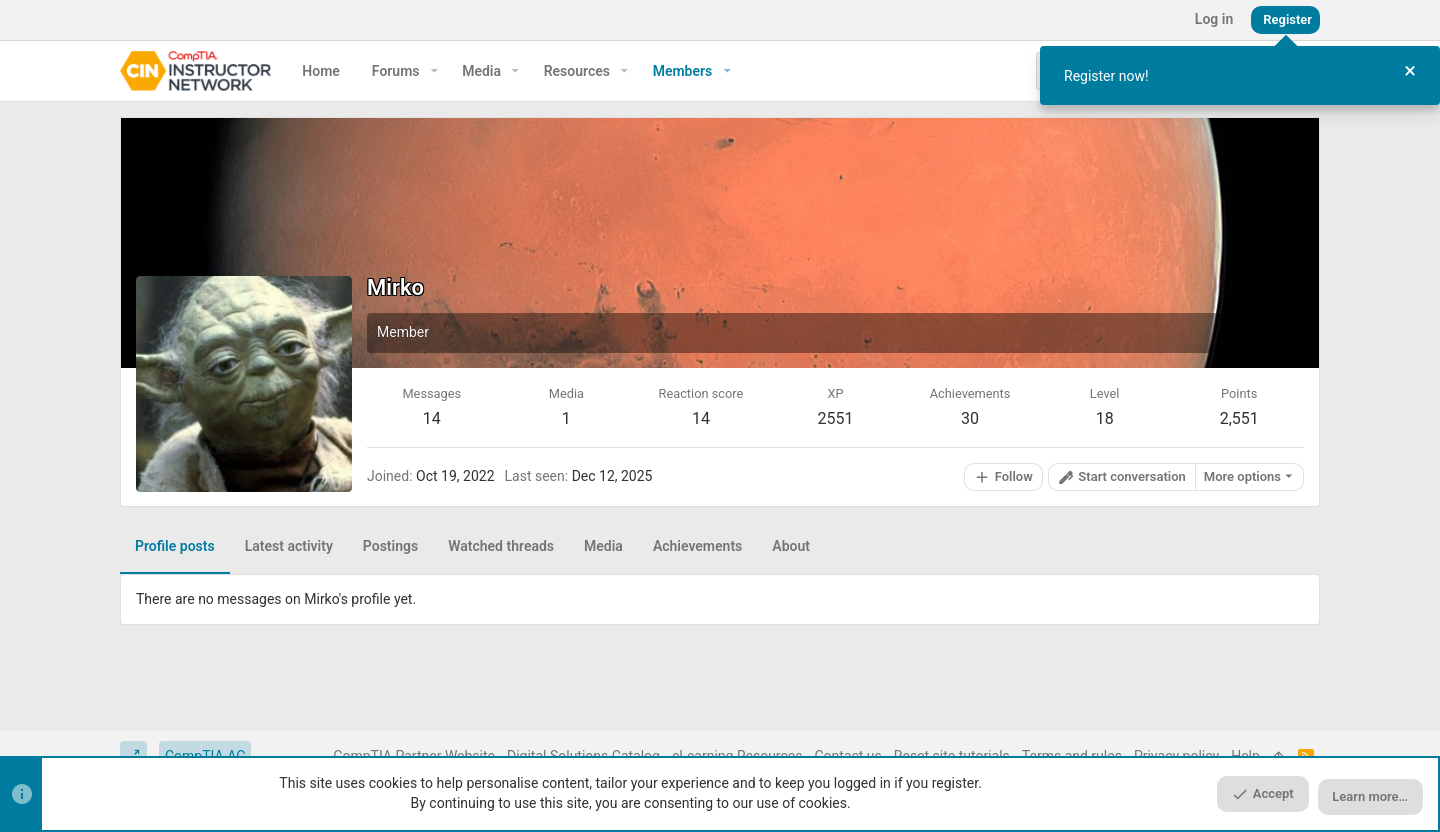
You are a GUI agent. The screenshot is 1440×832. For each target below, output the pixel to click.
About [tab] (791, 546)
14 (432, 418)
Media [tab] (603, 546)
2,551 (1239, 418)
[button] (434, 71)
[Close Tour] (1410, 71)
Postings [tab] (390, 546)
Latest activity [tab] (289, 546)
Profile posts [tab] (175, 546)
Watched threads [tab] (501, 546)
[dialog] (1240, 75)
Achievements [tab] (697, 546)
